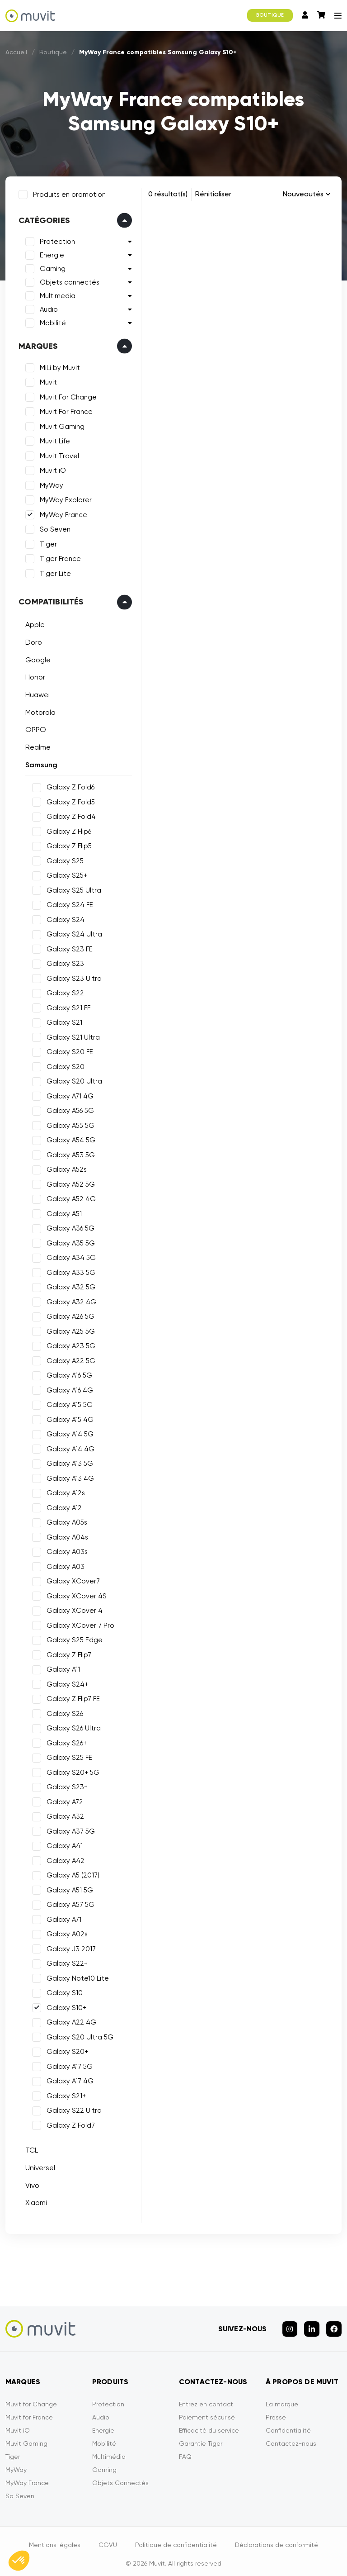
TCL (29, 2148)
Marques (36, 344)
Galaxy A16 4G (68, 1388)
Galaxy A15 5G (68, 1403)
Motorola (38, 710)
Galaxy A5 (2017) (71, 1873)
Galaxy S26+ (65, 1741)
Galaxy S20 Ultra (72, 1079)
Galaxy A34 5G (69, 1256)
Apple (33, 622)
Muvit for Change (31, 2398)
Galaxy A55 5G (69, 1124)
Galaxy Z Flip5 (67, 844)
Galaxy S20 (64, 1065)
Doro (31, 640)
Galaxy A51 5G (68, 1888)
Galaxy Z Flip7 (67, 1653)
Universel (38, 2166)
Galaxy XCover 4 (73, 1609)
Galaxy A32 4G (69, 1300)
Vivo (30, 2183)
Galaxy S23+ (65, 1785)
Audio (47, 308)
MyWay (49, 484)
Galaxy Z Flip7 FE (71, 1697)
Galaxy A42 (64, 1859)
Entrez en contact (206, 2398)
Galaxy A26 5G (69, 1315)
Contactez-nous (291, 2437)
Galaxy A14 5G (68, 1432)
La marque (282, 2398)
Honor (33, 675)
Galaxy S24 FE (68, 903)
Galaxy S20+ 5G (71, 1771)
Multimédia (109, 2450)
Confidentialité (288, 2424)
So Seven (53, 527)
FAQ (185, 2450)
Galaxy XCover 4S (75, 1594)
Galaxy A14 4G (69, 1447)
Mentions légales (54, 2539)
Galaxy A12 (62, 1506)
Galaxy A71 (62, 1918)
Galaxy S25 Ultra (72, 888)
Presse (276, 2411)
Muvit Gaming (60, 425)
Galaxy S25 (63, 859)
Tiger (46, 542)
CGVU (107, 2539)
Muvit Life (53, 439)
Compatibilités (49, 600)
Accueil (16, 52)
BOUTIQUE (270, 15)
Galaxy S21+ (64, 2094)
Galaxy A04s (65, 1535)
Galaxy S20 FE (68, 1050)
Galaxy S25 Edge (73, 1638)
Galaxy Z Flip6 (67, 830)
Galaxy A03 (64, 1565)
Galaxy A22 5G (69, 1359)
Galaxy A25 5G (69, 1330)
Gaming (51, 267)
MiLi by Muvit (58, 366)
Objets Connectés (120, 2477)
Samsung (39, 763)
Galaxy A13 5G (68, 1462)
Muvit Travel (57, 454)
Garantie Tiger (200, 2437)
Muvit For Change (66, 395)
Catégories (42, 218)
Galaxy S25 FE (67, 1756)
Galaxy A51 (62, 1212)
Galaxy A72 (63, 1800)
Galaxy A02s (65, 1932)
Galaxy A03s (65, 1550)
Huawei (35, 693)
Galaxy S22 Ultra (72, 2109)
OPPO (33, 727)
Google (36, 657)
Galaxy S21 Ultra (71, 1035)
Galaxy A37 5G (69, 1829)
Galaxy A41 (63, 1844)
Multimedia (56, 294)
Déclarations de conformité (276, 2539)
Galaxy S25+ (65, 874)
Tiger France (58, 557)
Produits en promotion (67, 193)
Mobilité (51, 321)
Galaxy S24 (64, 918)
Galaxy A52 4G (69, 1197)
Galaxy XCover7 (71, 1579)
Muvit (46, 380)
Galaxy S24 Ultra (72, 932)
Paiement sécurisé (207, 2411)
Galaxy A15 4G (68, 1418)
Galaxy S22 (63, 991)
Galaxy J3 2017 (69, 1947)
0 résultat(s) (168, 194)
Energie (50, 253)
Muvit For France (64, 410)
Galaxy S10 (63, 1991)
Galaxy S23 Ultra (72, 977)
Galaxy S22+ (65, 1962)
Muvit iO (51, 469)
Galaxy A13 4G (68, 1477)
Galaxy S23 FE (68, 947)
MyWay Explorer (64, 498)
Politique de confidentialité (176, 2539)
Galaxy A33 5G (69, 1271)
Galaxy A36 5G (69, 1226)
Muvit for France (29, 2411)
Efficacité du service (209, 2424)
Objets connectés (68, 280)
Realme (36, 745)
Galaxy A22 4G (69, 2020)
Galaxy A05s (65, 1520)
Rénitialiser (213, 194)
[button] (19, 2560)
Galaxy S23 (63, 962)
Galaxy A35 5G (69, 1241)
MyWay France (61, 513)
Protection (55, 240)
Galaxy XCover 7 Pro (79, 1624)
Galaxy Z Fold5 (69, 800)
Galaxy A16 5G (67, 1373)
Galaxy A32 (63, 1815)
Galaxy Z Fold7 (69, 2124)
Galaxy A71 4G (68, 1094)
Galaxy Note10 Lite (76, 1976)
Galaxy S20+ (65, 2050)
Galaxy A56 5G (68, 1109)
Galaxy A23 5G (69, 1344)
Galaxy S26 (63, 1712)
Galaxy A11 (61, 1667)
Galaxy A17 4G (68, 2079)
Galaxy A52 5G (69, 1183)
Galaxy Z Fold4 (69, 815)
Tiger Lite (53, 572)
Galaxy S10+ (64, 2006)
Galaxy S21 (62, 1021)
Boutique (53, 52)
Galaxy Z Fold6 (69, 785)
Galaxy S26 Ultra (72, 1726)
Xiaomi (34, 2200)
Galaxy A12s (64, 1491)
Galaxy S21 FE (67, 1006)
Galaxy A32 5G (69, 1285)
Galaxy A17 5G (68, 2065)
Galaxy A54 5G (69, 1138)
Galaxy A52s (65, 1168)
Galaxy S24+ (65, 1682)
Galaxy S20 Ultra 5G (78, 2035)
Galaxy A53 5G (69, 1153)
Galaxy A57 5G (69, 1903)
